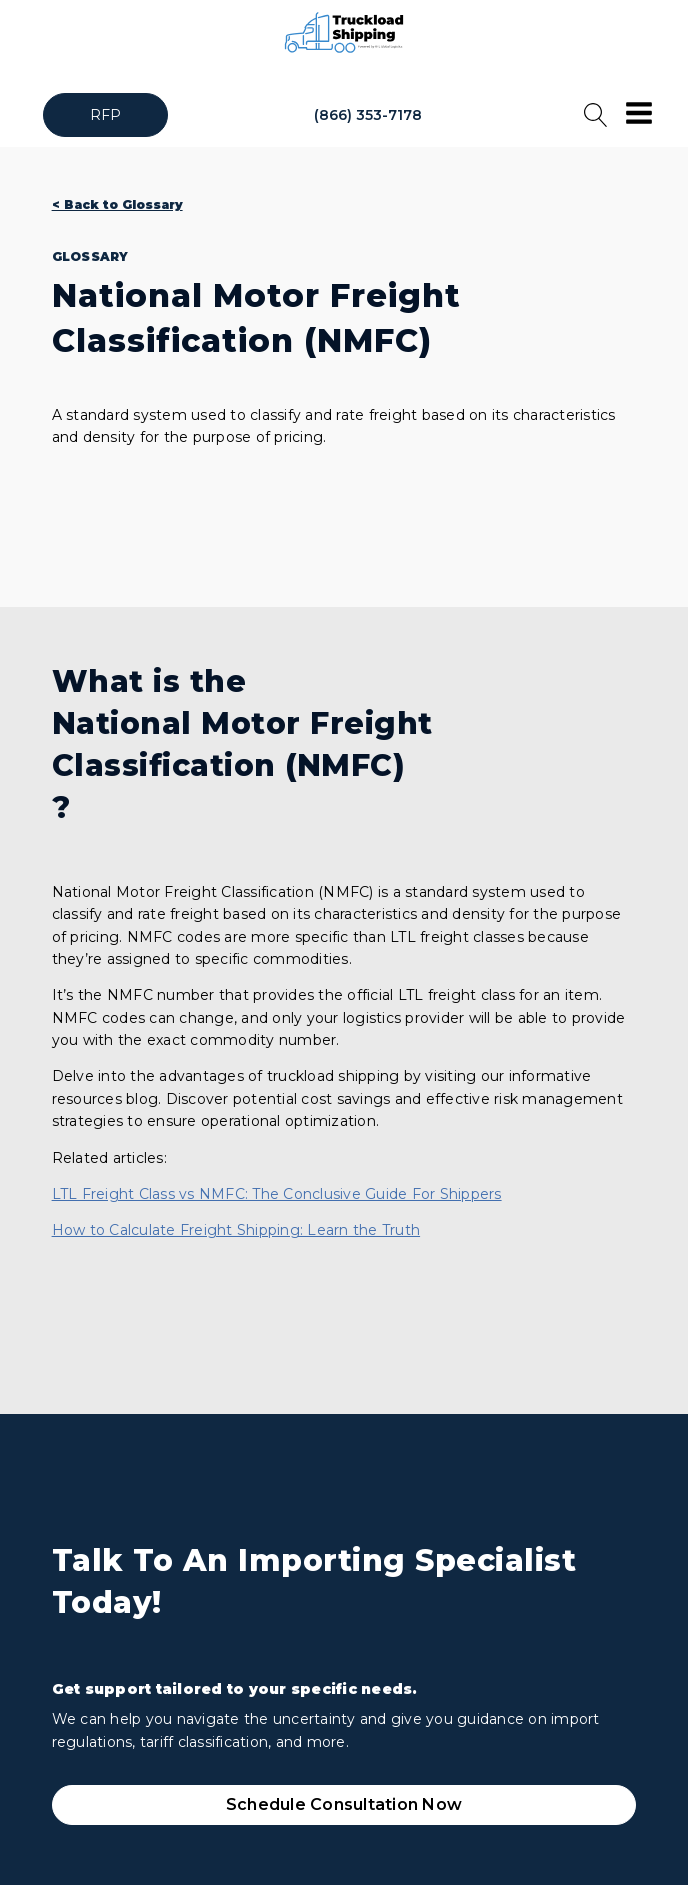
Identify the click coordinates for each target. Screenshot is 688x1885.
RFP (106, 115)
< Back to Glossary (117, 204)
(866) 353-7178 (368, 115)
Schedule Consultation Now (344, 1804)
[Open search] (596, 115)
